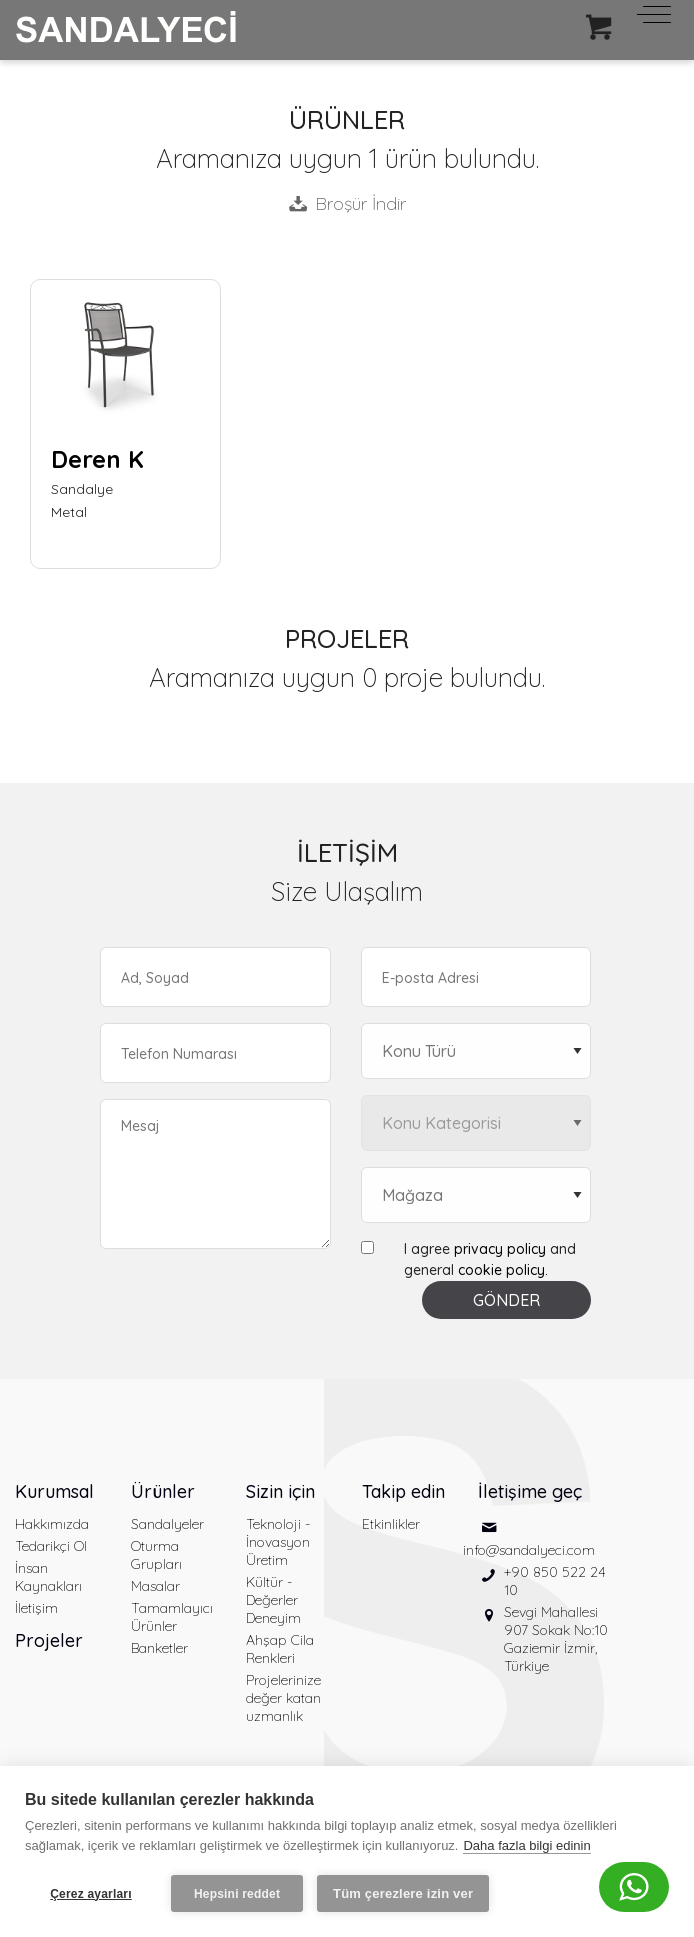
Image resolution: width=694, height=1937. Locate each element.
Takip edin (403, 1491)
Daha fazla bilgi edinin (526, 1845)
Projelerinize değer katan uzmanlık (283, 1698)
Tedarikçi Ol (51, 1546)
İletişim (36, 1608)
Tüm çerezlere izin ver (403, 1893)
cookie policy (501, 1270)
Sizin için (280, 1491)
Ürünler (163, 1491)
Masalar (155, 1586)
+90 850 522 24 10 (555, 1581)
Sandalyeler (167, 1524)
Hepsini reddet (237, 1894)
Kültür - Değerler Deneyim (273, 1600)
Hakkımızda (52, 1524)
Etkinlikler (391, 1524)
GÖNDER (506, 1300)
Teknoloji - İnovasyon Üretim (278, 1542)
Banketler (159, 1648)
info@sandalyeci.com (529, 1550)
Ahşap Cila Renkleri (280, 1649)
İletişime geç (530, 1491)
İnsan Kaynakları (48, 1577)
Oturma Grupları (156, 1555)
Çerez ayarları (91, 1894)
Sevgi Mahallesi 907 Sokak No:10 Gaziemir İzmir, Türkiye (556, 1639)
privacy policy (500, 1249)
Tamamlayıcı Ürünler (172, 1617)
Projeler (49, 1640)
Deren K (97, 459)
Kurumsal (54, 1491)
